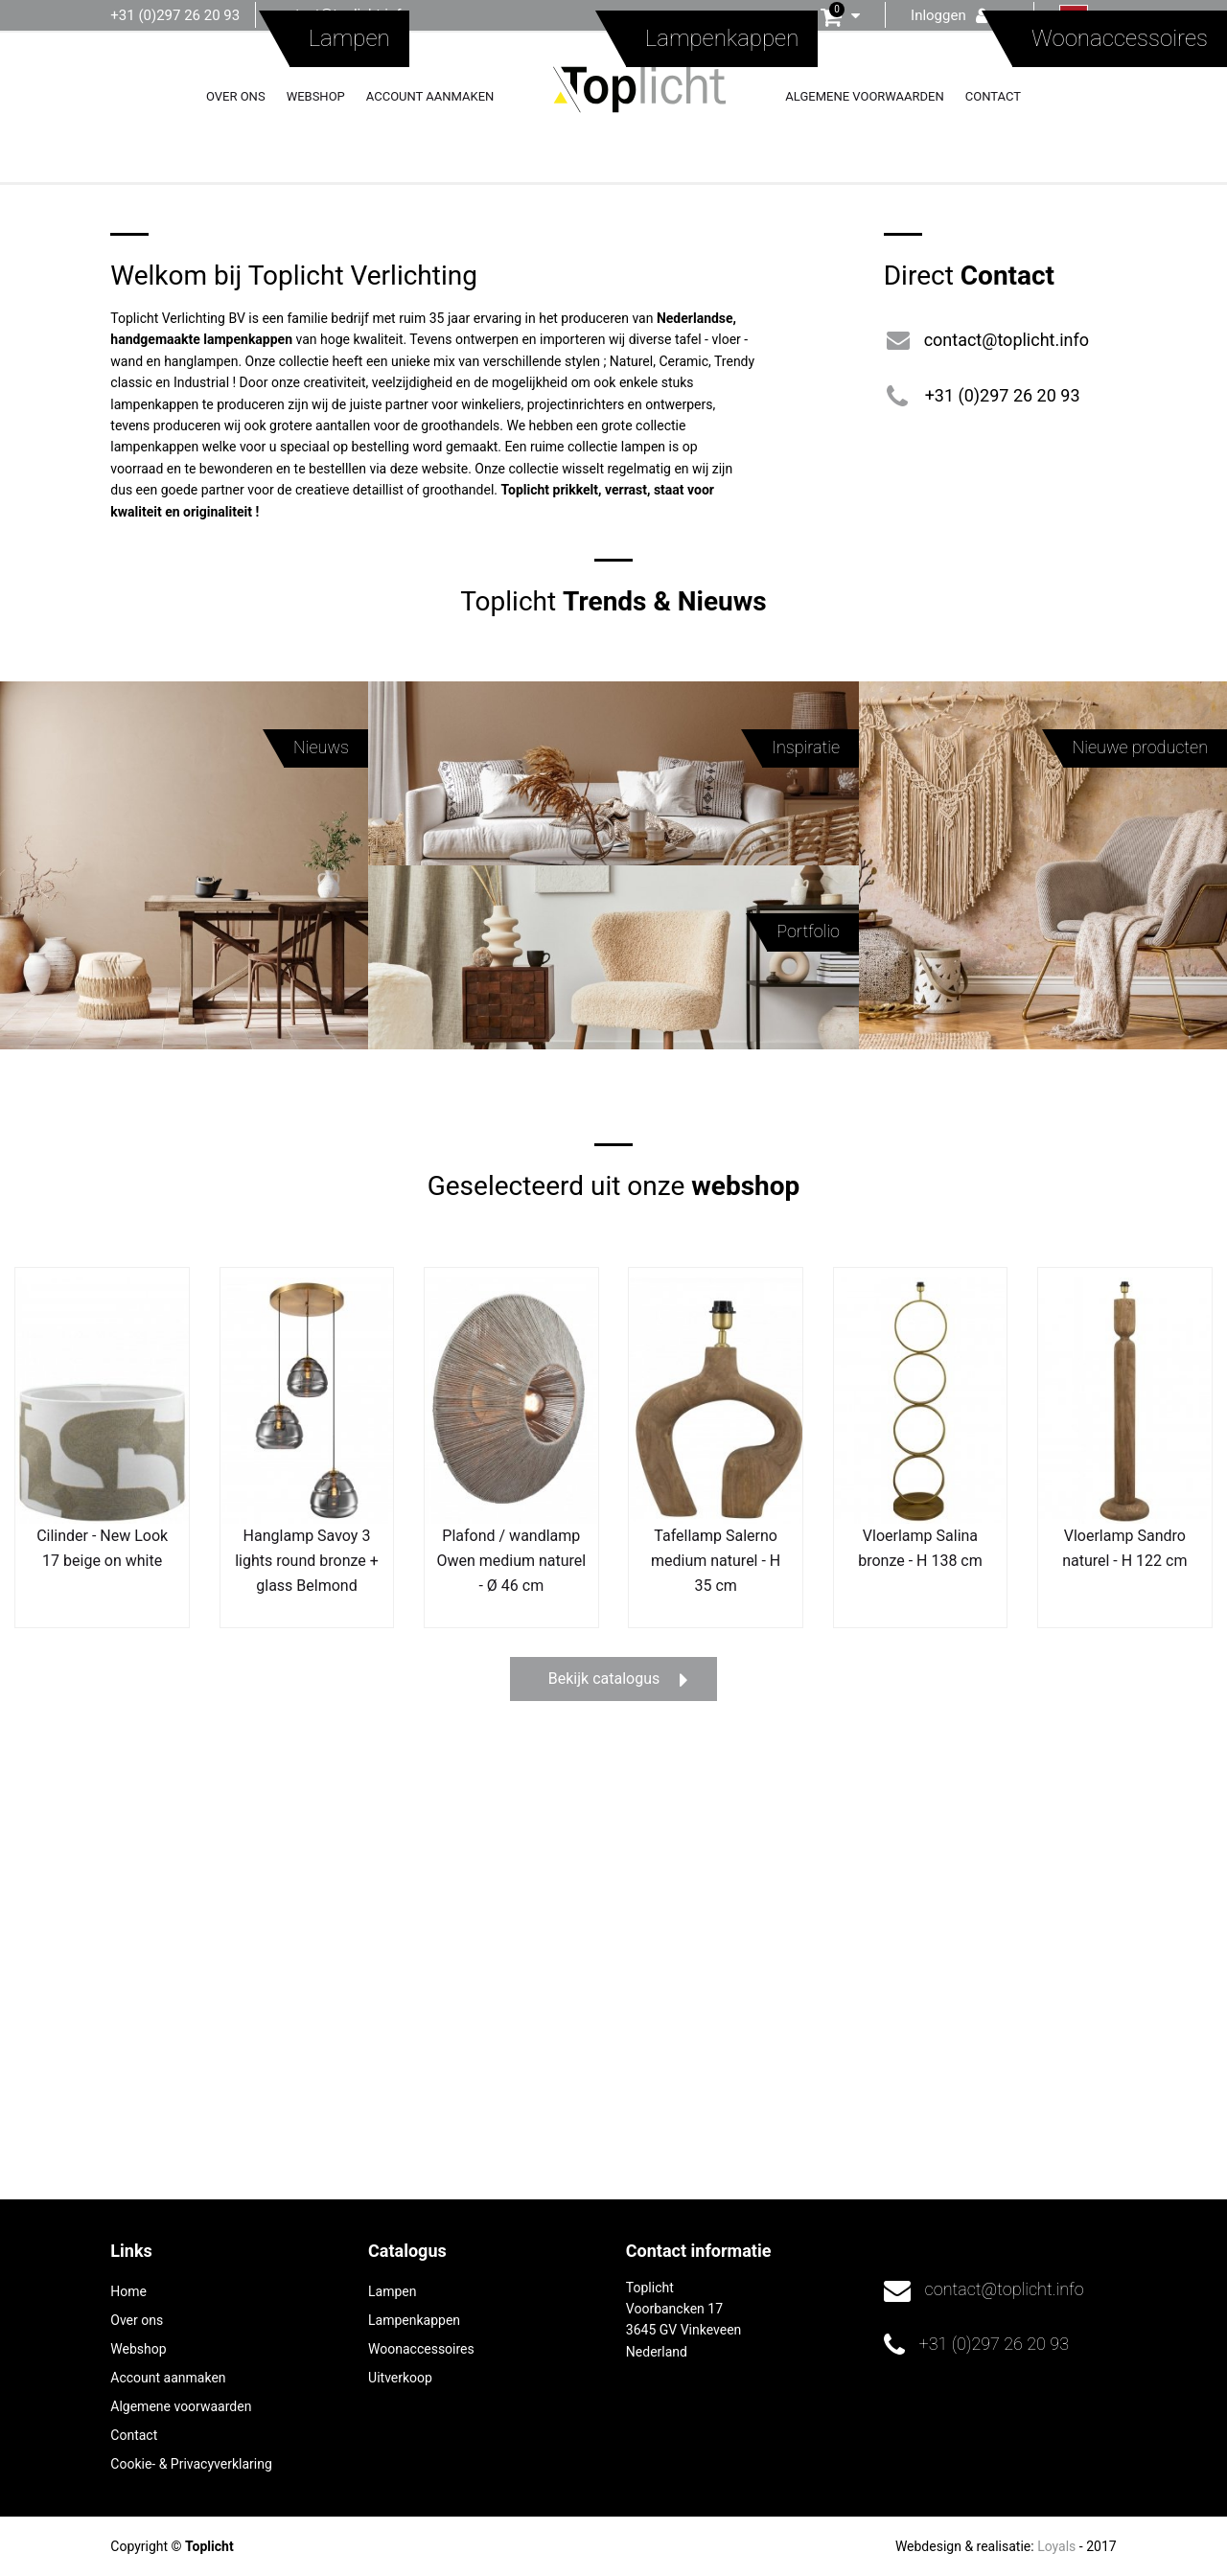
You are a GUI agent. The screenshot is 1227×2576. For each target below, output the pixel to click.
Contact (993, 96)
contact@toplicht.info (340, 14)
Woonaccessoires (421, 2349)
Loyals (1056, 2546)
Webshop (316, 96)
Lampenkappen (414, 2320)
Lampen (392, 2291)
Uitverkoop (400, 2377)
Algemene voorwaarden (864, 96)
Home (128, 2291)
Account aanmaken (430, 96)
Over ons (236, 96)
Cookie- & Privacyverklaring (190, 2464)
